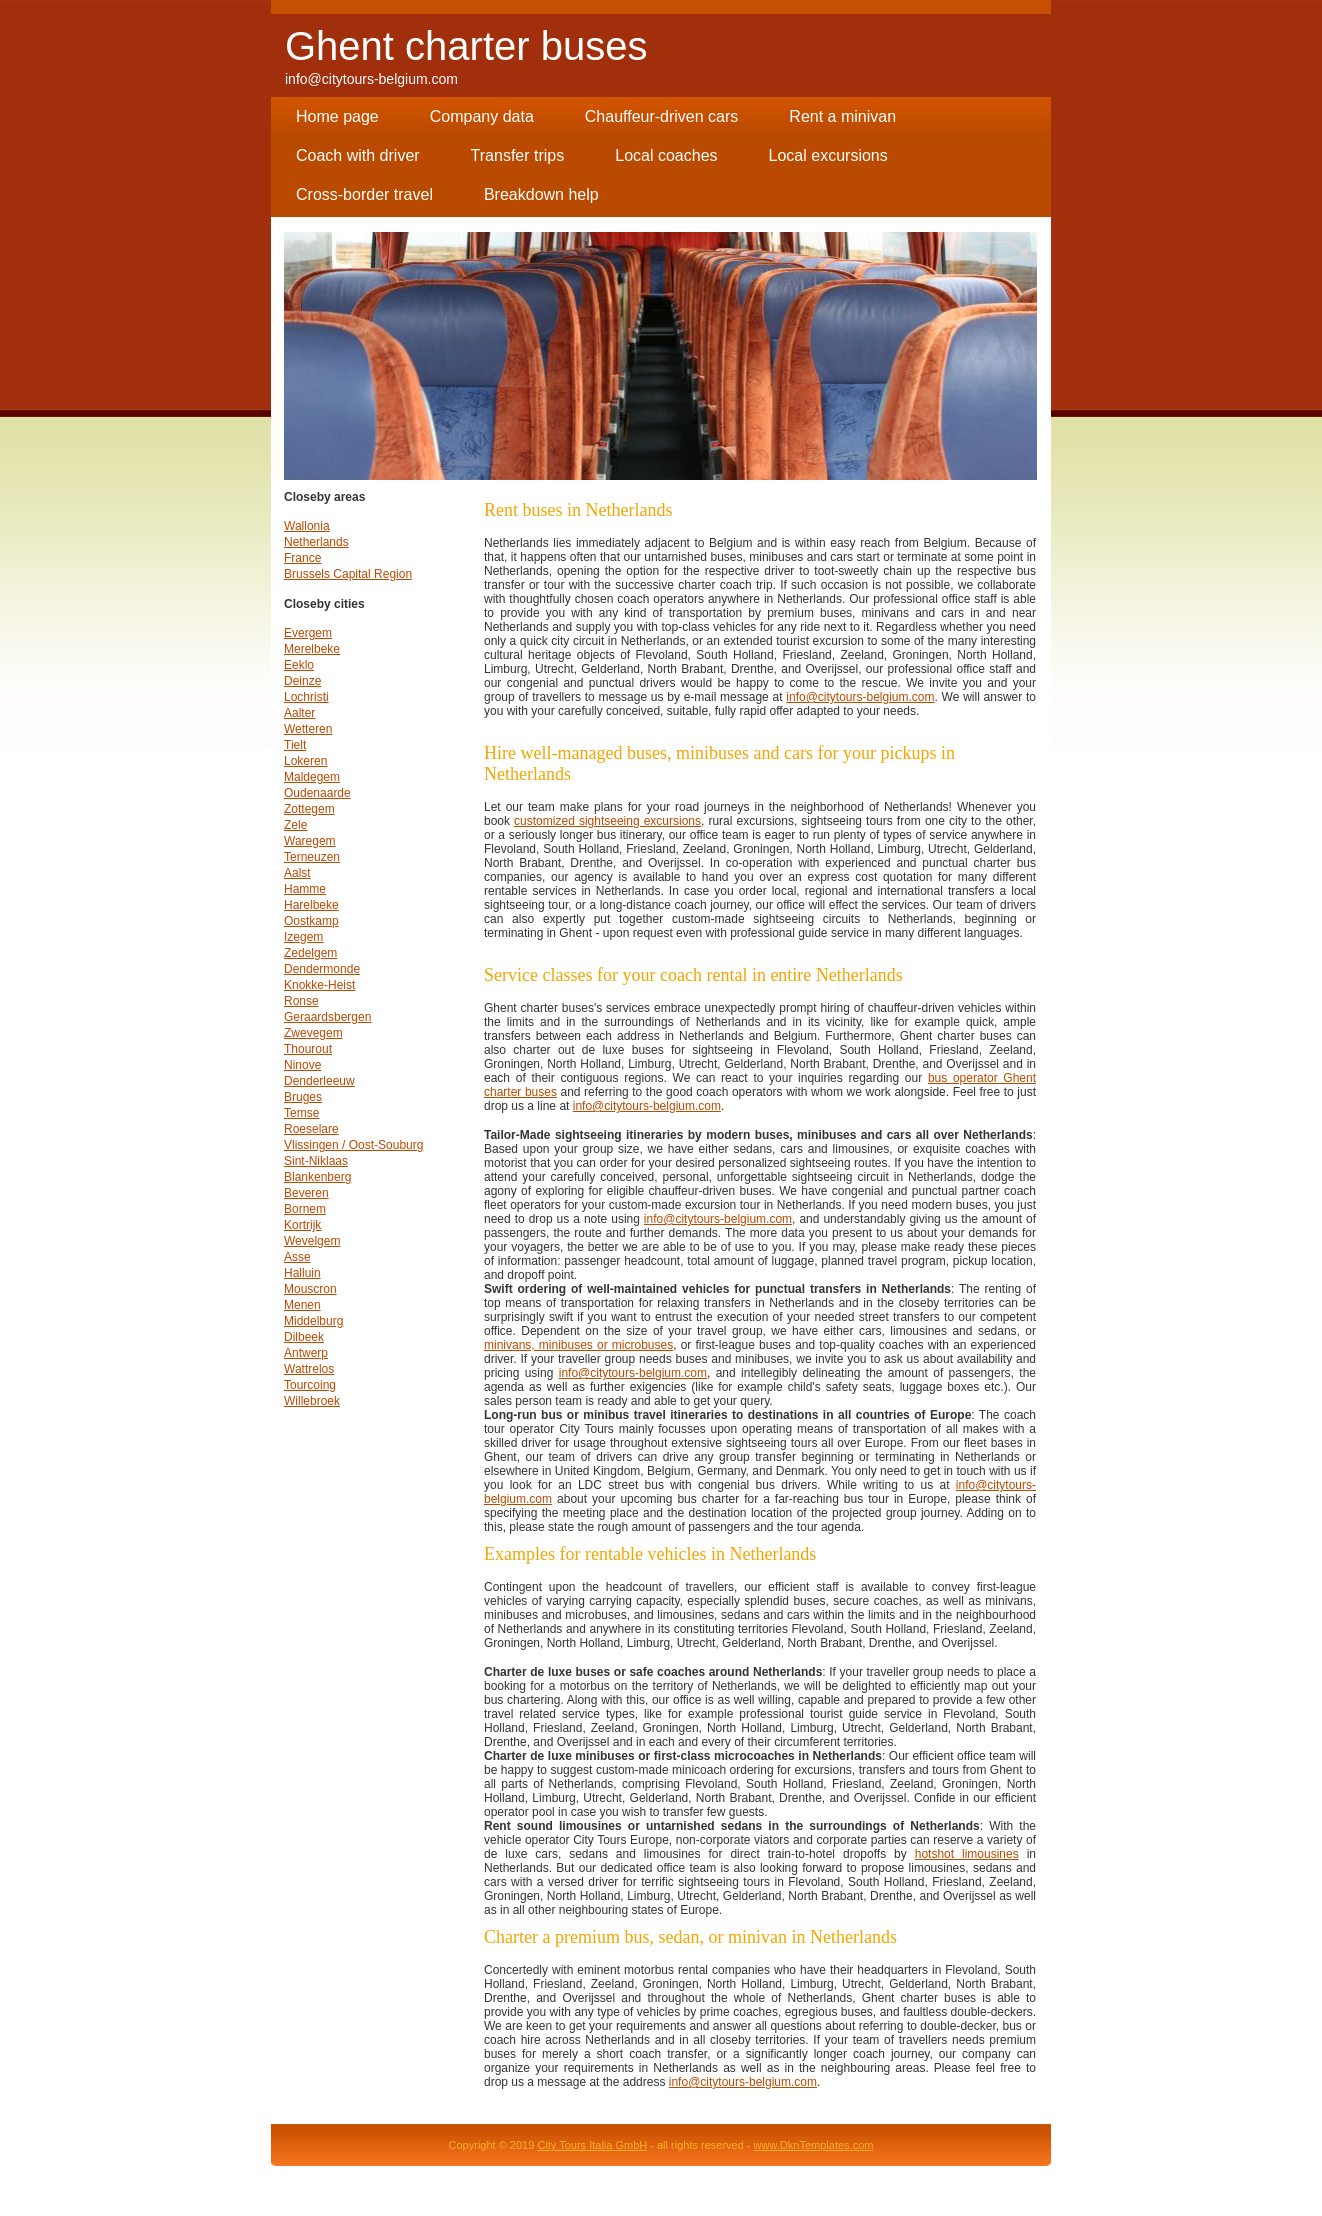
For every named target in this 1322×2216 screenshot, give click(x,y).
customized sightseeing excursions (607, 821)
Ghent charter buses (466, 46)
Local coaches (666, 155)
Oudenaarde (317, 793)
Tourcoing (310, 1385)
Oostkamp (311, 921)
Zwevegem (313, 1033)
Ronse (301, 1001)
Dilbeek (304, 1337)
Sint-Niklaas (316, 1161)
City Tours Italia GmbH (592, 2145)
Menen (302, 1305)
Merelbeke (312, 649)
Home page (337, 116)
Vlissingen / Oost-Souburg (353, 1145)
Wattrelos (309, 1369)
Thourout (308, 1049)
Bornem (305, 1209)
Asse (297, 1257)
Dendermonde (322, 969)
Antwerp (306, 1353)
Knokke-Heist (319, 985)
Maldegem (312, 777)
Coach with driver (358, 155)
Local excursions (828, 155)
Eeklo (299, 665)
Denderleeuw (319, 1081)
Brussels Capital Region (348, 574)
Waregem (310, 841)
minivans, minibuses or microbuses (578, 1345)
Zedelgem (310, 953)
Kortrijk (302, 1225)
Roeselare (311, 1129)
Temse (301, 1113)
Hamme (305, 889)
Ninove (302, 1065)
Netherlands (316, 542)
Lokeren (305, 761)
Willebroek (312, 1401)
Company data (482, 116)
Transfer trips (518, 155)
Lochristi (306, 697)
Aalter (299, 713)
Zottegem (309, 809)
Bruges (303, 1097)
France (302, 558)
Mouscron (310, 1289)
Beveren (306, 1193)
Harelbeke (311, 905)
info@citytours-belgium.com (371, 79)
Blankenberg (317, 1177)
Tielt (295, 745)
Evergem (308, 633)
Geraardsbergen (327, 1017)
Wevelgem (312, 1241)
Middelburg (313, 1321)
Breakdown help (541, 194)
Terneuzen (312, 857)
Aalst (297, 873)
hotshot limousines (967, 1854)
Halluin (302, 1273)
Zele (295, 825)
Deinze (302, 681)
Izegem (303, 937)
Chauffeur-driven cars (662, 116)
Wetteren (308, 729)
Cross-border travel (364, 194)
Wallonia (307, 526)
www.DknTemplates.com (814, 2145)
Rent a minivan (842, 116)
